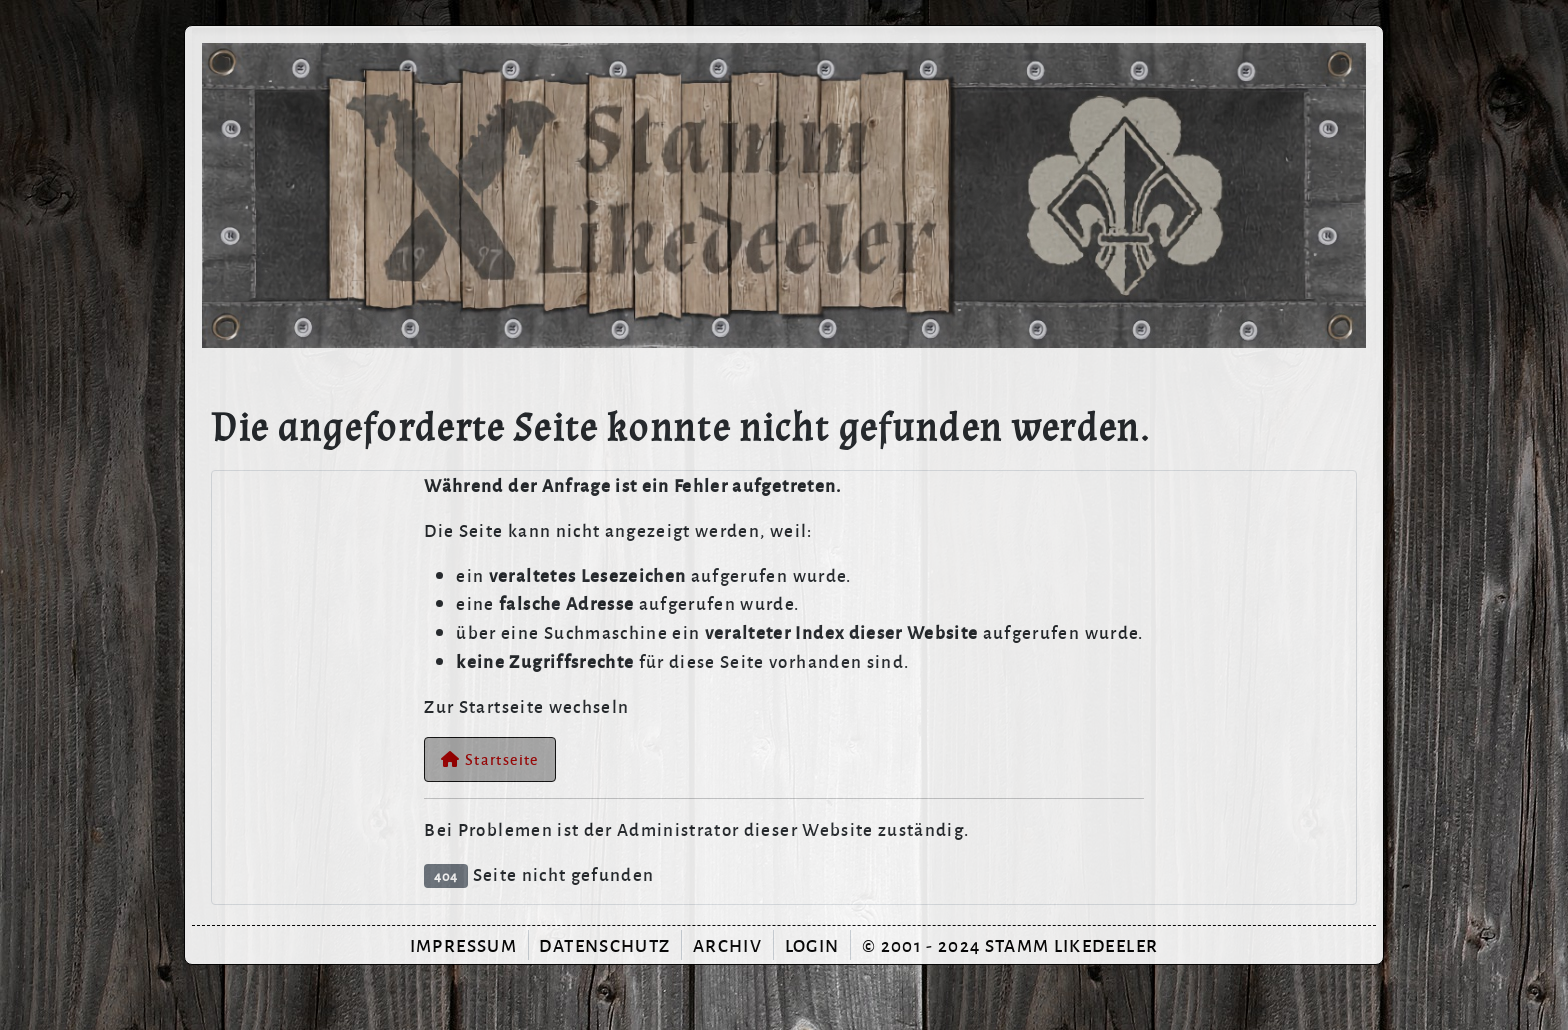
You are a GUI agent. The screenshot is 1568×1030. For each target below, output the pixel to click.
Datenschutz (604, 944)
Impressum (463, 944)
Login (812, 944)
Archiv (727, 944)
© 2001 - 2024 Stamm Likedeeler (1010, 944)
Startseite (489, 759)
